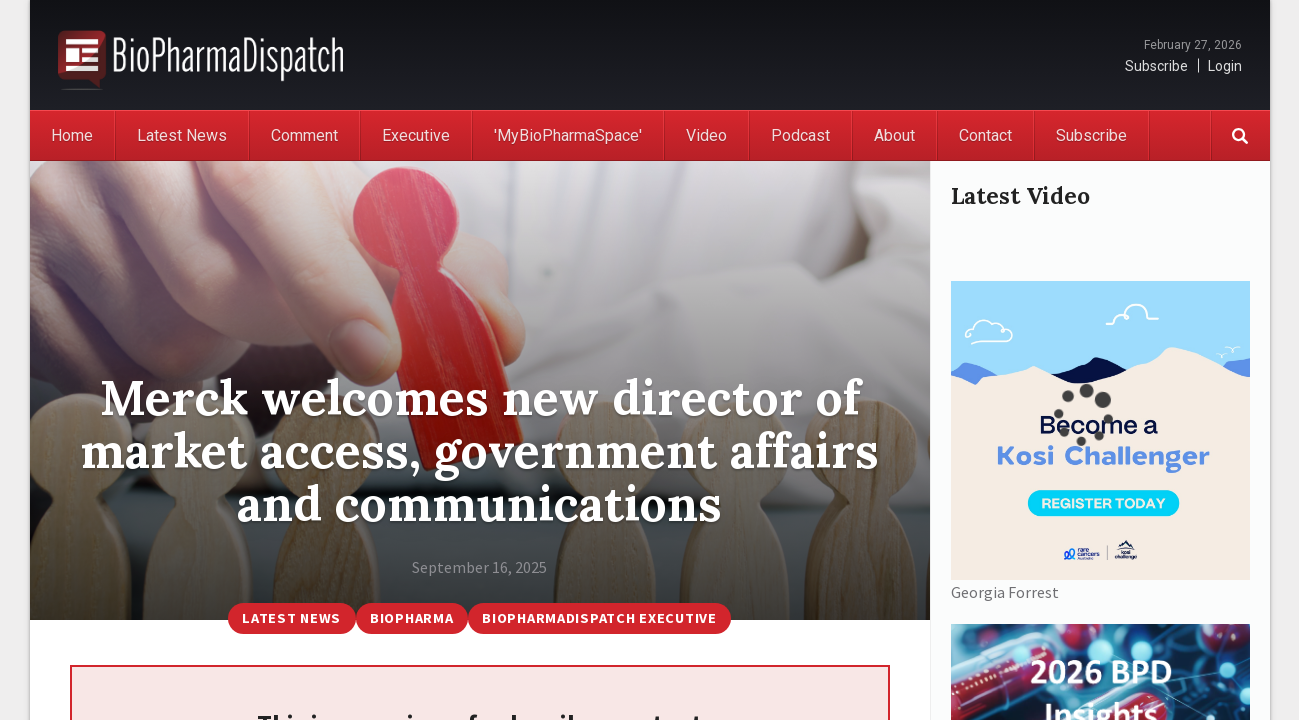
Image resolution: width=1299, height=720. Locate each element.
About (894, 135)
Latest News (182, 135)
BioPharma (411, 618)
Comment (304, 135)
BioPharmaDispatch (200, 55)
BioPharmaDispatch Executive (599, 618)
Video (706, 135)
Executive (416, 135)
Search (1240, 135)
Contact (985, 135)
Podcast (800, 135)
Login (1225, 66)
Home (72, 135)
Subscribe (1156, 66)
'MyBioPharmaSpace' (568, 135)
